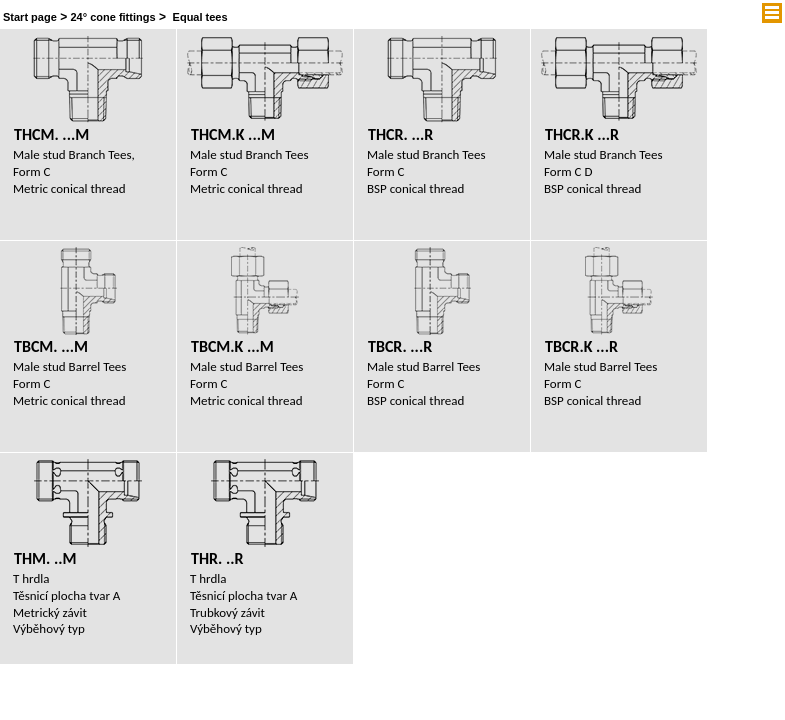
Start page (30, 17)
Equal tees (200, 17)
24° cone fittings (112, 17)
